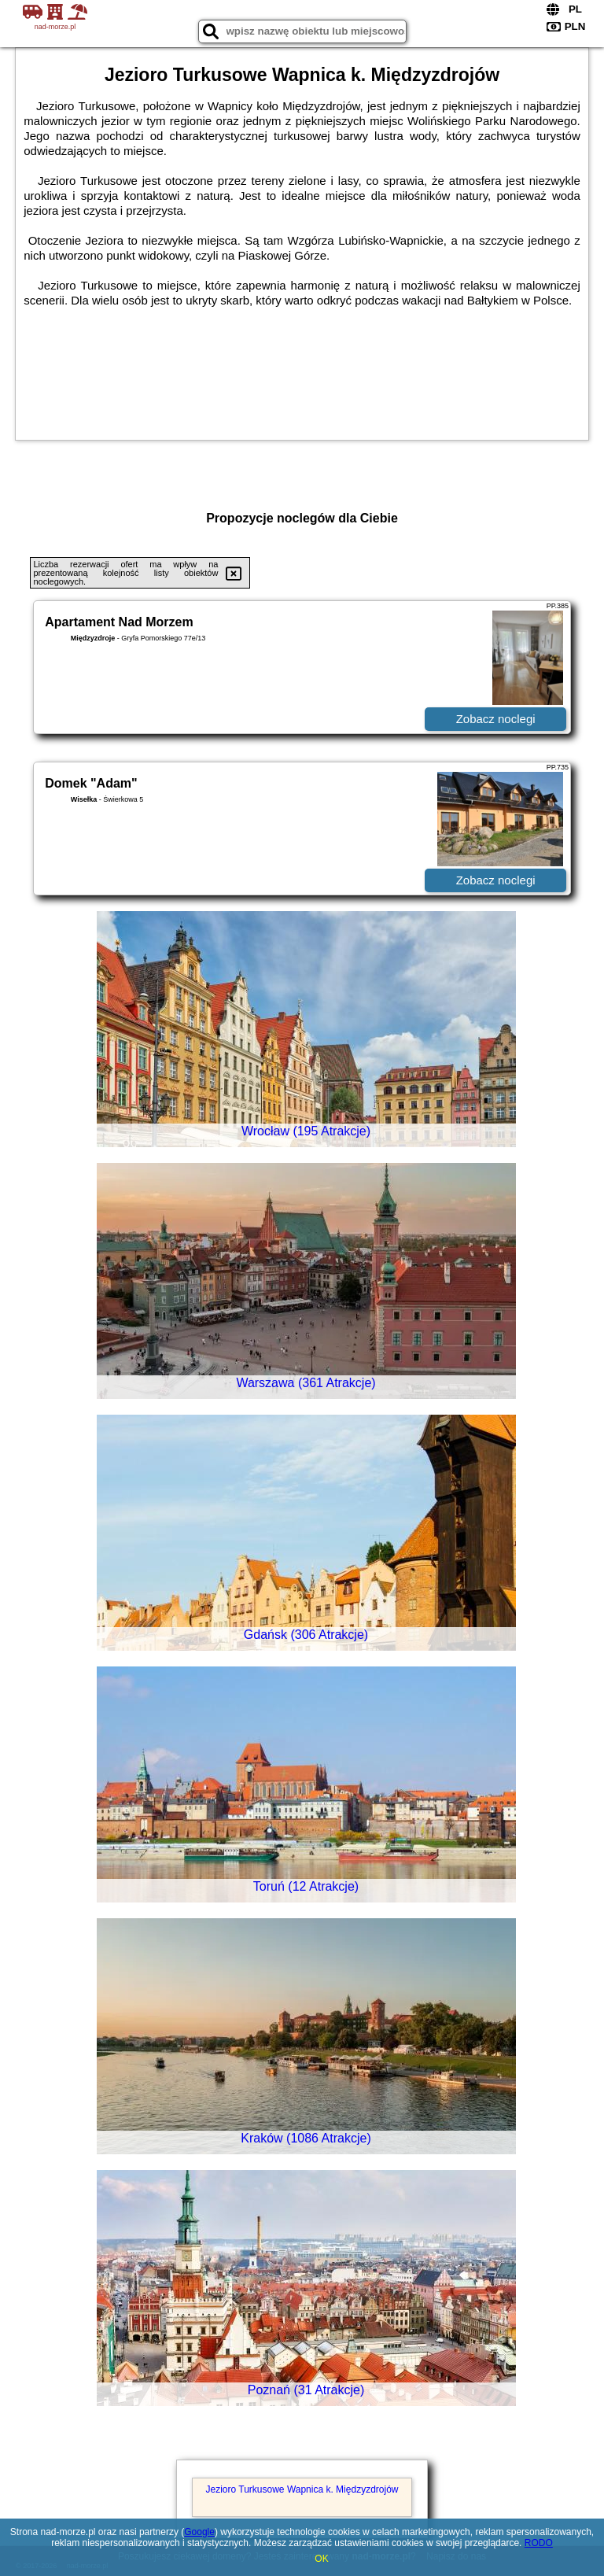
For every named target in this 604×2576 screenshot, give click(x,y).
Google (199, 2531)
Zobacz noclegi (496, 718)
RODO (539, 2542)
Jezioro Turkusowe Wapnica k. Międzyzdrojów (302, 2489)
